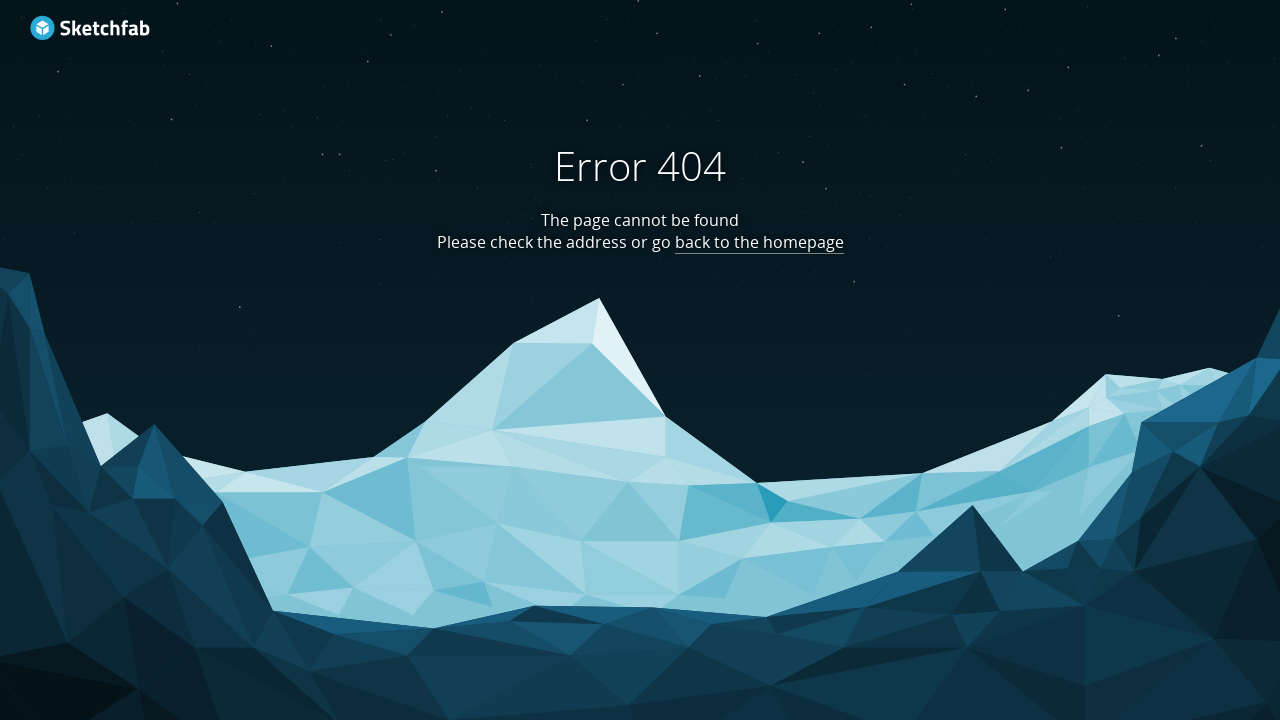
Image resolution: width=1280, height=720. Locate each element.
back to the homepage (759, 242)
